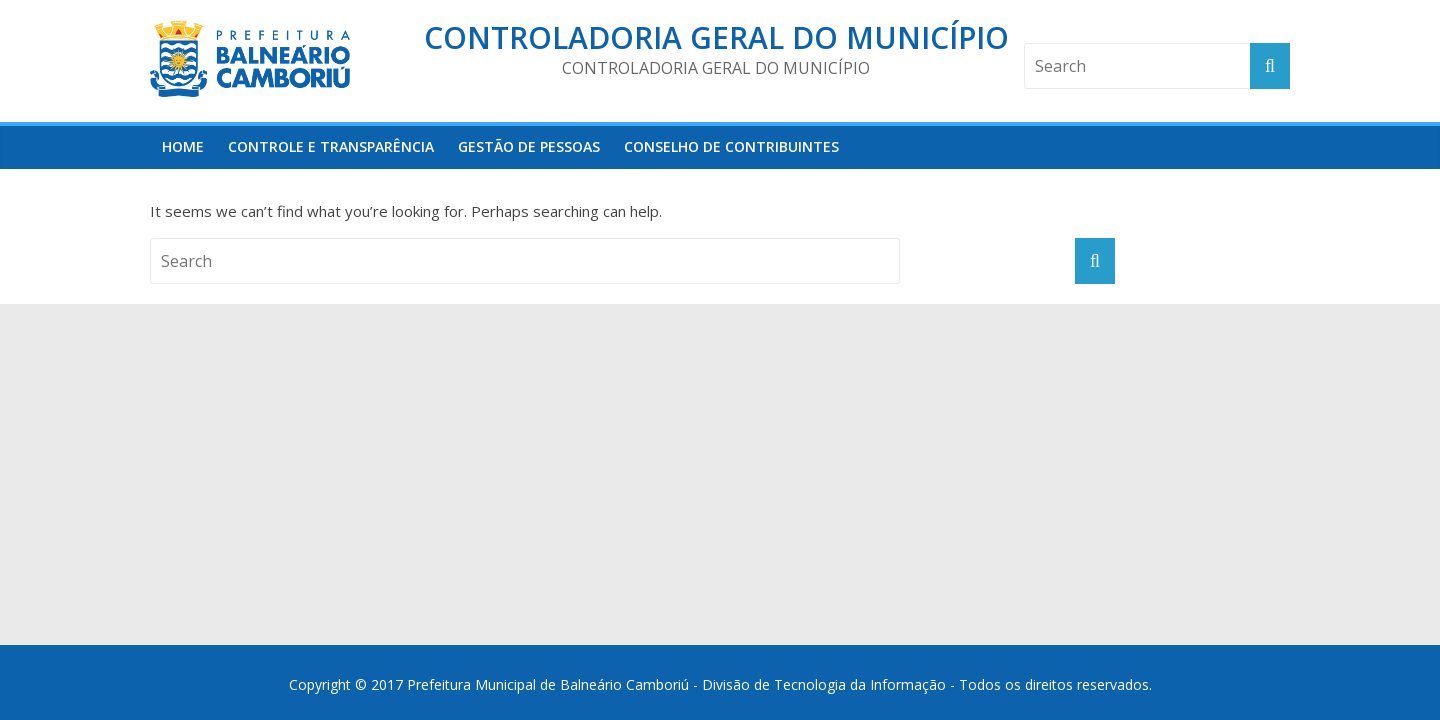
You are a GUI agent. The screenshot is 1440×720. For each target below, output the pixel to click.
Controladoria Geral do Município (716, 37)
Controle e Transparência (331, 146)
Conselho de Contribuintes (731, 146)
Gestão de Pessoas (529, 146)
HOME (183, 146)
